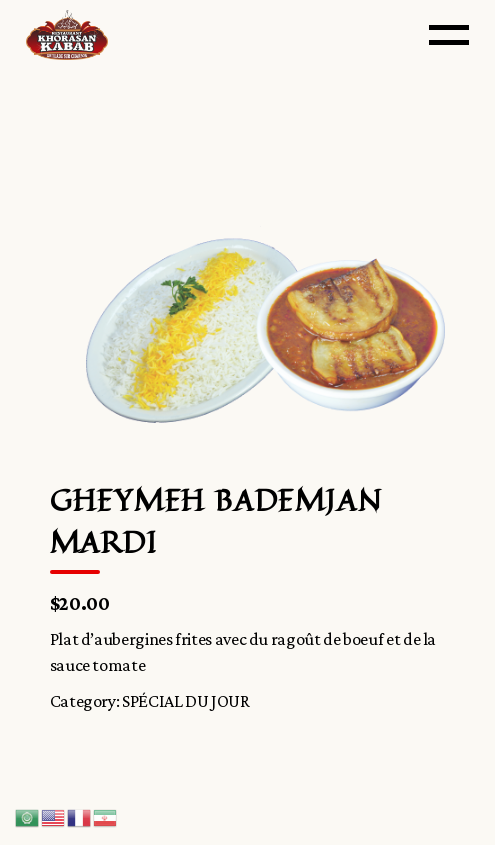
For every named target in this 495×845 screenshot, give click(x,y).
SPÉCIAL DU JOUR (186, 701)
